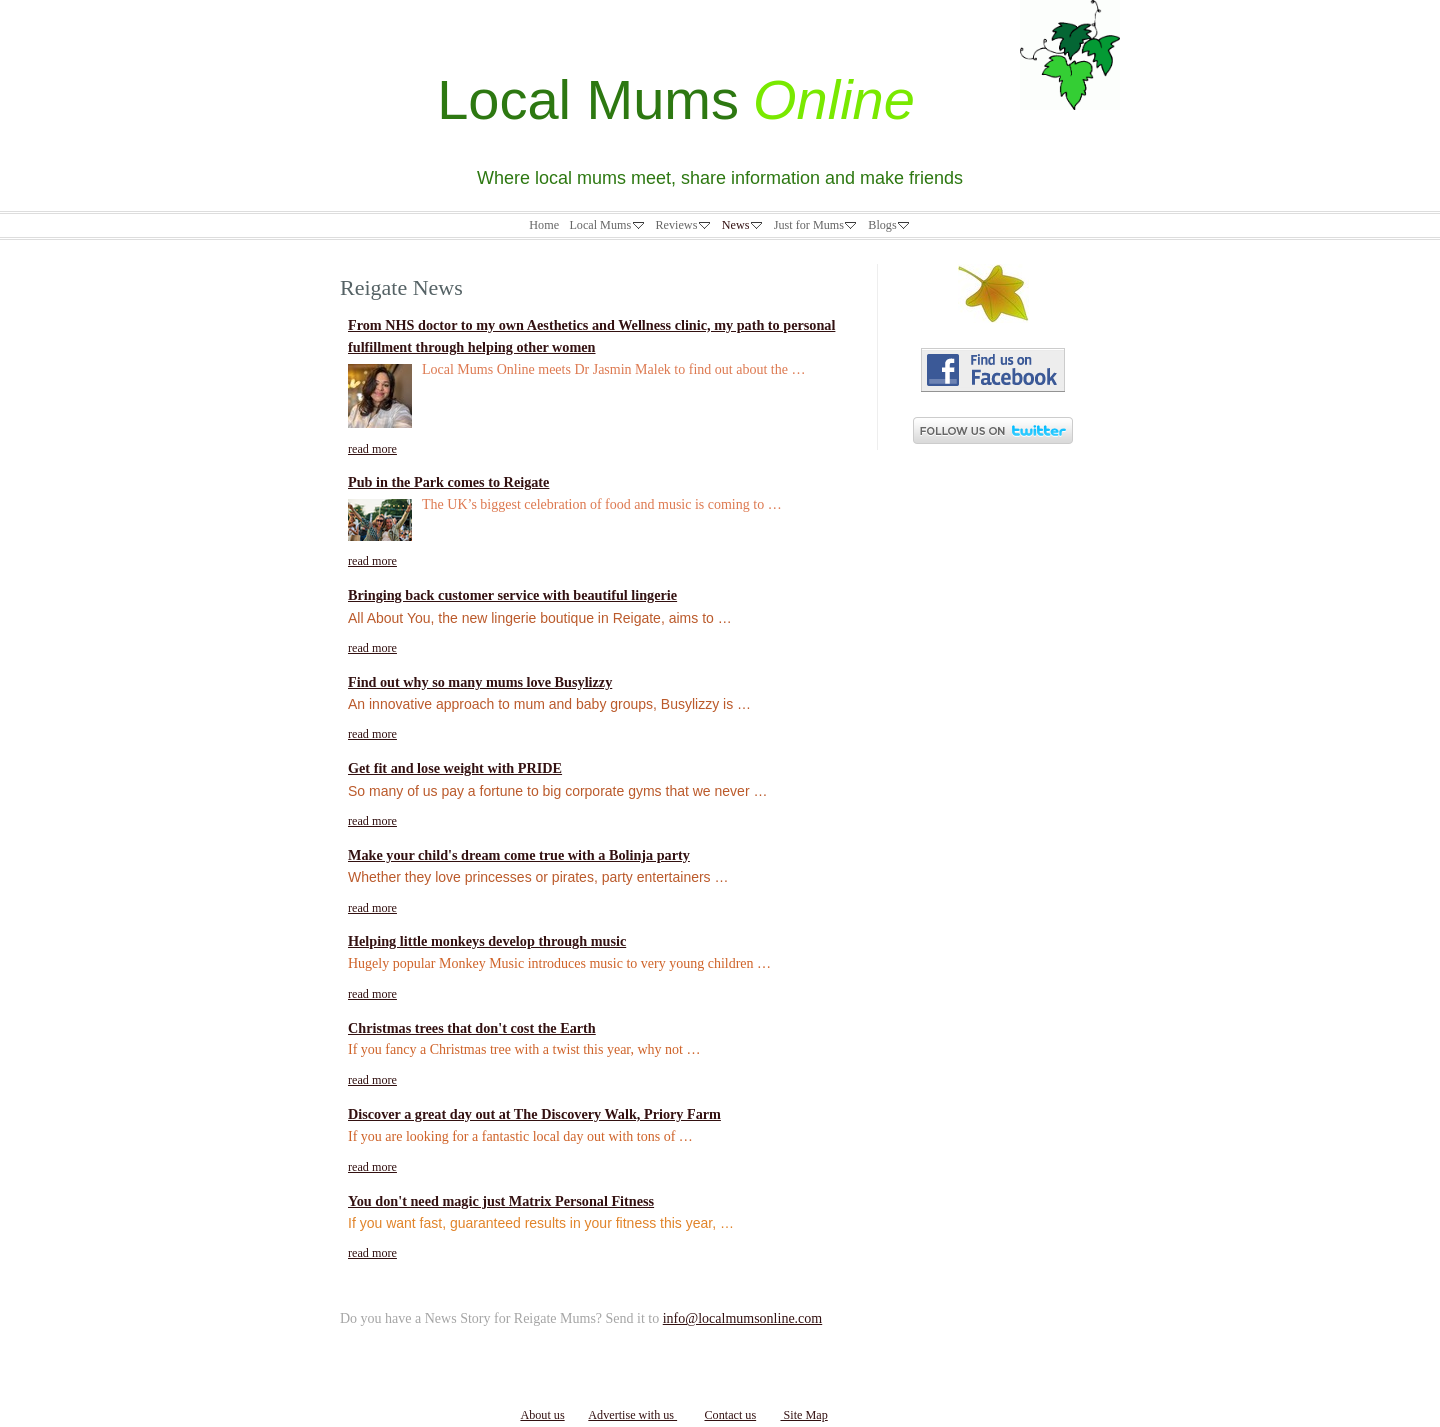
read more (372, 449)
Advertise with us (632, 1415)
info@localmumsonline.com (742, 1318)
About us (542, 1415)
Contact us (730, 1415)
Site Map (803, 1415)
